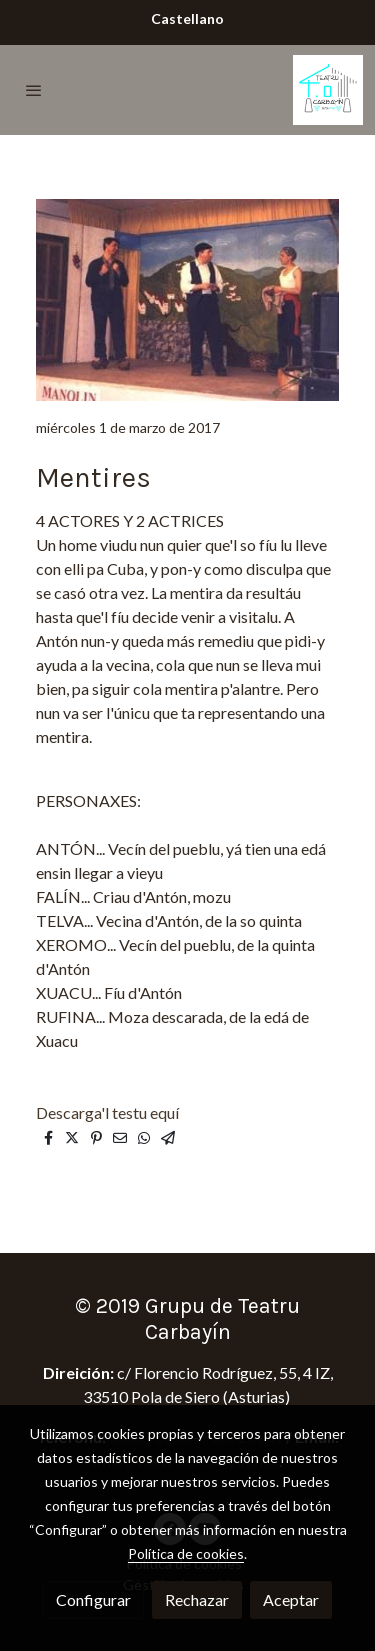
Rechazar (197, 1599)
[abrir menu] (34, 90)
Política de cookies (186, 1553)
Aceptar (291, 1599)
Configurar (93, 1599)
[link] (328, 90)
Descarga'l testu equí (109, 1112)
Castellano (187, 18)
